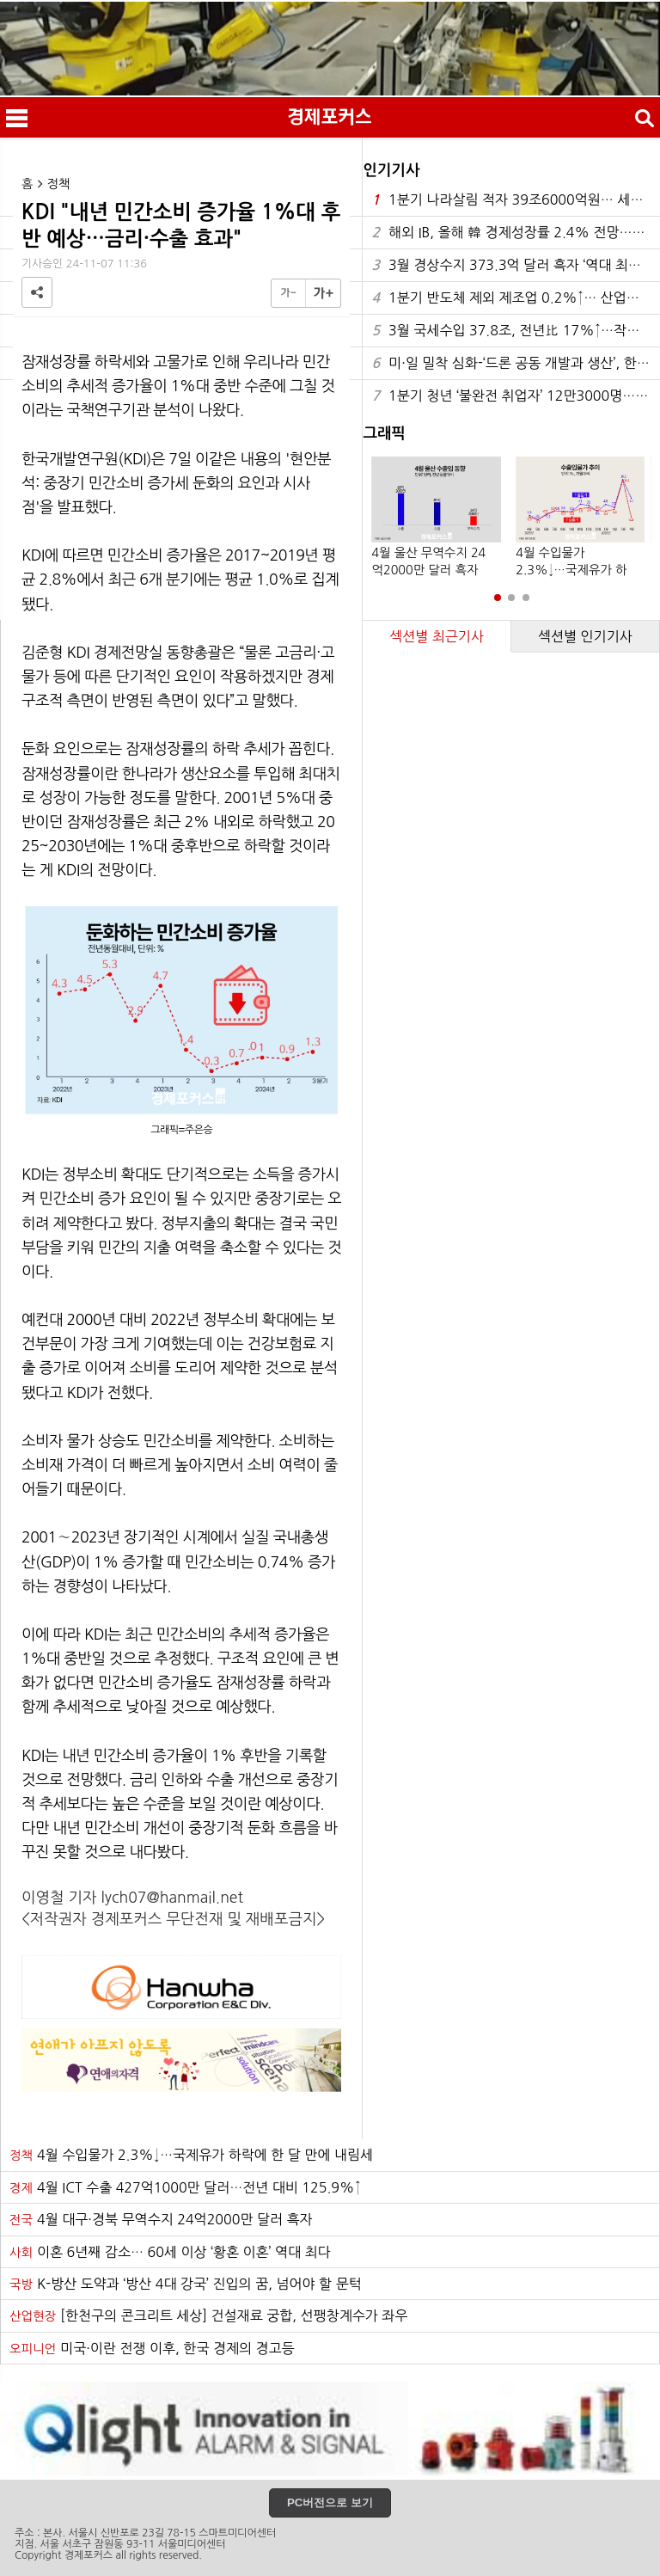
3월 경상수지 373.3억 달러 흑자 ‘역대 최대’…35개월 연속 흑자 (515, 265)
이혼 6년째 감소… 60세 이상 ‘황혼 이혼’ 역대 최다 (170, 2252)
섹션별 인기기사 (585, 636)
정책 (58, 184)
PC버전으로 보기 (330, 2502)
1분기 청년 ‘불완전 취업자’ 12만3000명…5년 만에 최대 (515, 396)
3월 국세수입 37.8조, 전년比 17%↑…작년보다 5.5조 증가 (515, 330)
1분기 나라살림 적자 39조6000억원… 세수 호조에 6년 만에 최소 (515, 200)
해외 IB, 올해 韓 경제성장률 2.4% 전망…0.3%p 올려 (515, 232)
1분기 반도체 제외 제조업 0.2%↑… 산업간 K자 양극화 (515, 298)
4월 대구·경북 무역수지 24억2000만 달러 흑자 (161, 2219)
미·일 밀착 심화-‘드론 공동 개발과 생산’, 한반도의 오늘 (515, 363)
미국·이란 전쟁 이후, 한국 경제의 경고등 (152, 2348)
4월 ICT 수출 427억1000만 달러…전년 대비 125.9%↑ (185, 2187)
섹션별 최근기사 (436, 636)
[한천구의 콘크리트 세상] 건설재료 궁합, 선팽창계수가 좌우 (208, 2315)
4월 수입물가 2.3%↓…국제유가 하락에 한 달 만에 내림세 (191, 2155)
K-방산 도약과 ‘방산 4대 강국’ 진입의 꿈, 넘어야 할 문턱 (185, 2284)
